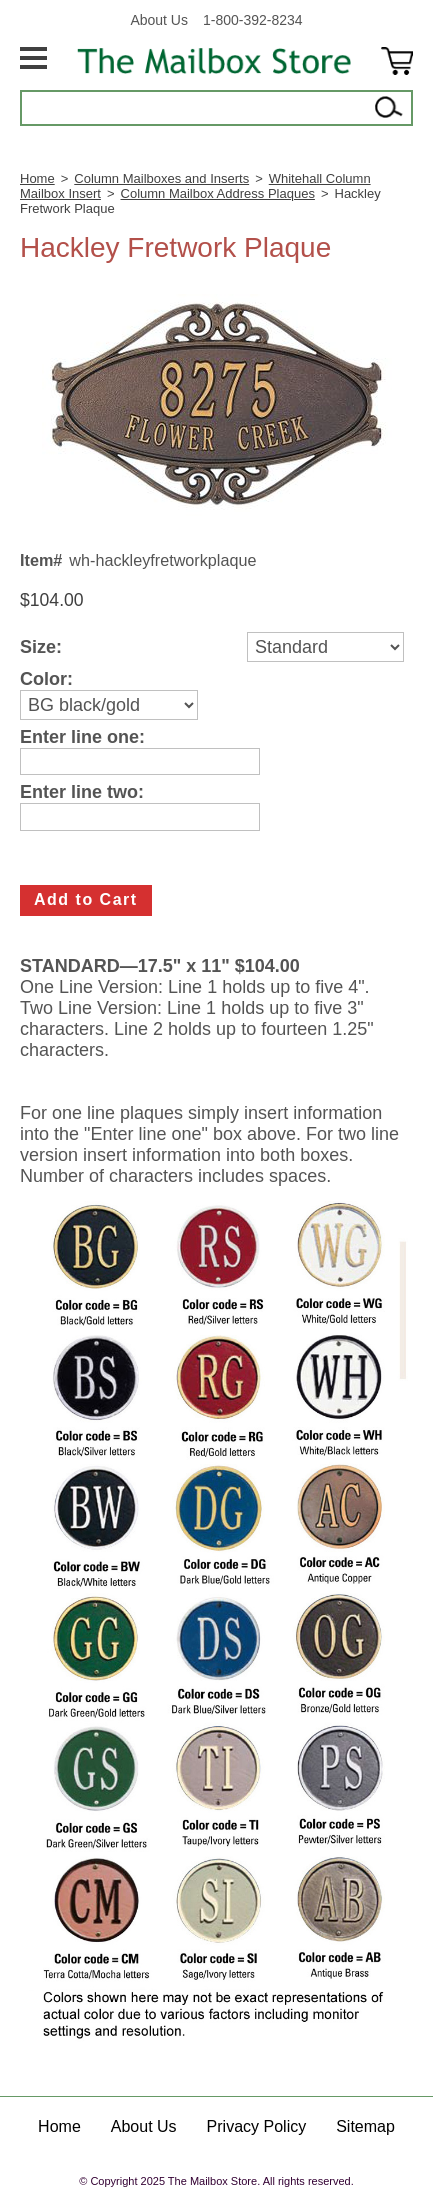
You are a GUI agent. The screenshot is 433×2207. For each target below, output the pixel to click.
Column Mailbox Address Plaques (218, 193)
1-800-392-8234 (253, 20)
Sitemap (365, 2126)
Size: (41, 647)
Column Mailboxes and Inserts (161, 178)
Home (37, 178)
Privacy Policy (257, 2126)
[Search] (195, 108)
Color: (46, 679)
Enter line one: (82, 737)
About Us (159, 20)
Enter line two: (82, 792)
